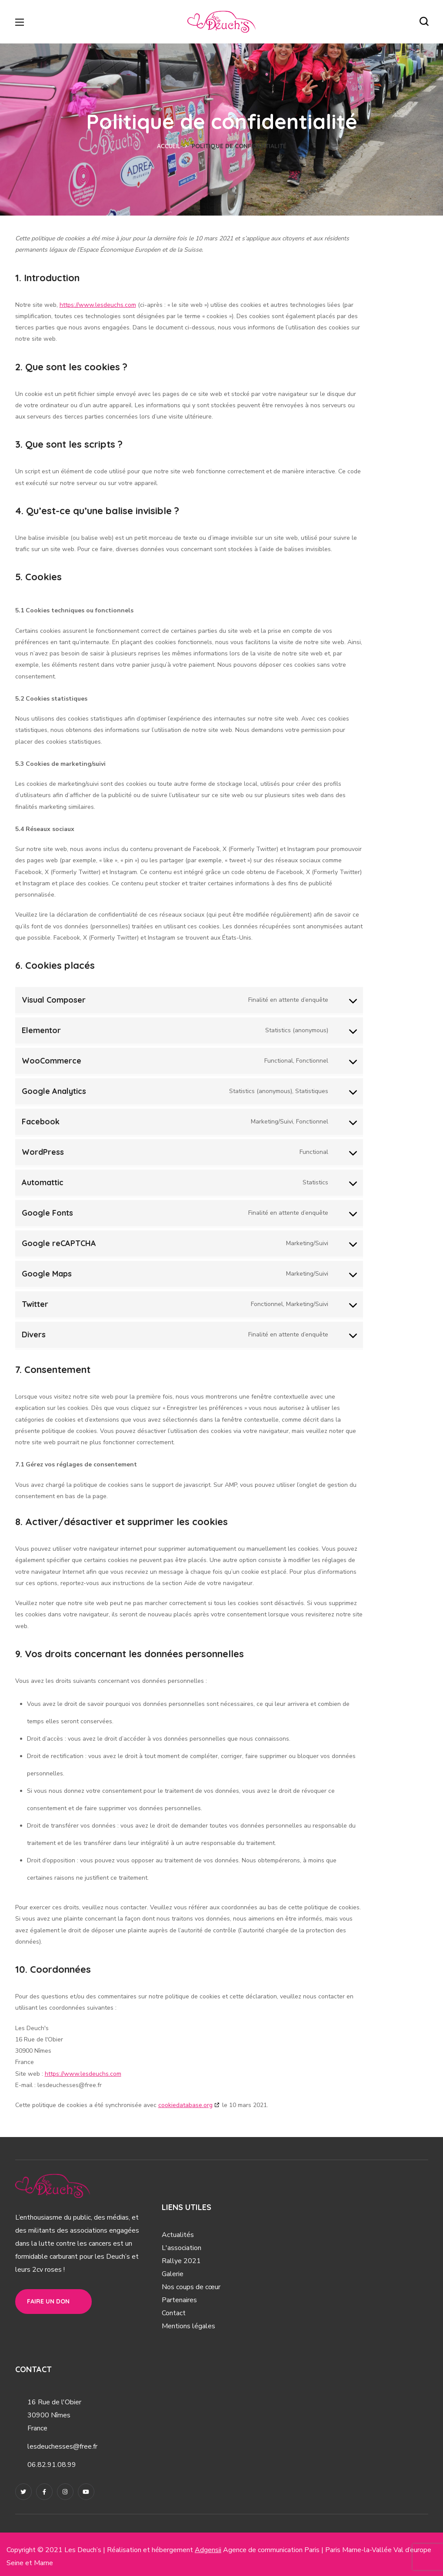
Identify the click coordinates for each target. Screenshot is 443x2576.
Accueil (168, 146)
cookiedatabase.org (185, 2105)
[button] (424, 21)
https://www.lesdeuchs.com (98, 305)
